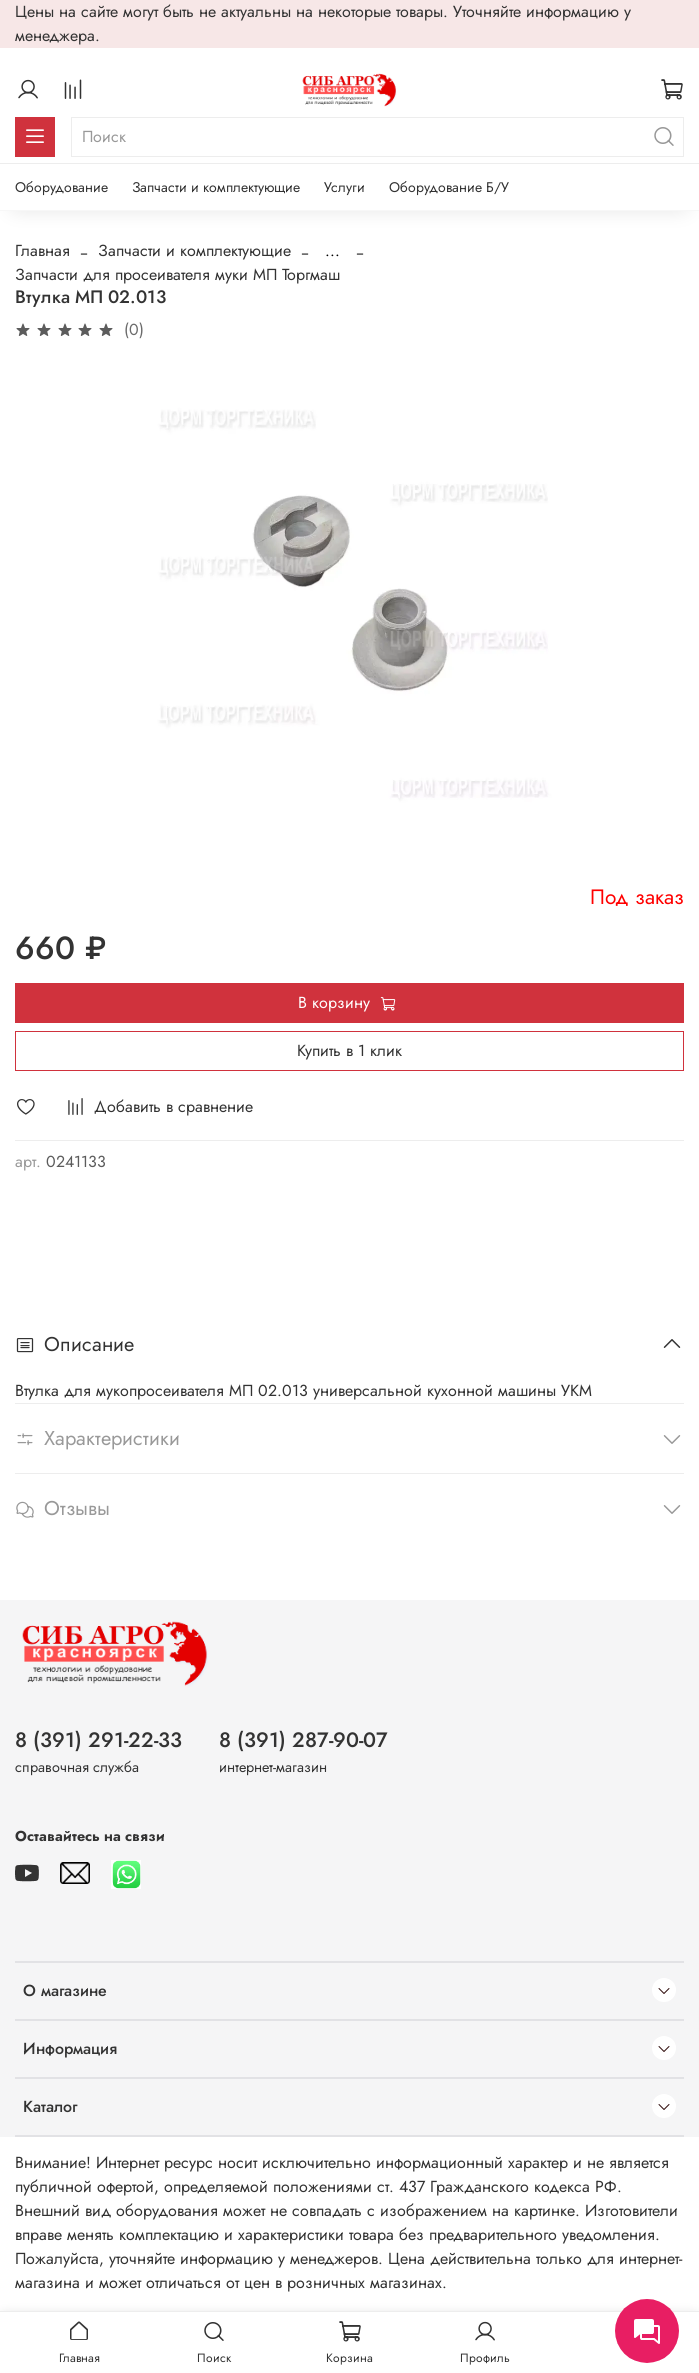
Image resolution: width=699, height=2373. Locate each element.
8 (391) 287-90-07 (303, 1740)
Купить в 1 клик (349, 1050)
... (332, 251)
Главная (42, 250)
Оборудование (61, 187)
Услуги (344, 187)
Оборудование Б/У (449, 187)
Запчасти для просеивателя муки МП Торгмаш (177, 274)
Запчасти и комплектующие (216, 187)
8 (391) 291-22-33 (98, 1740)
